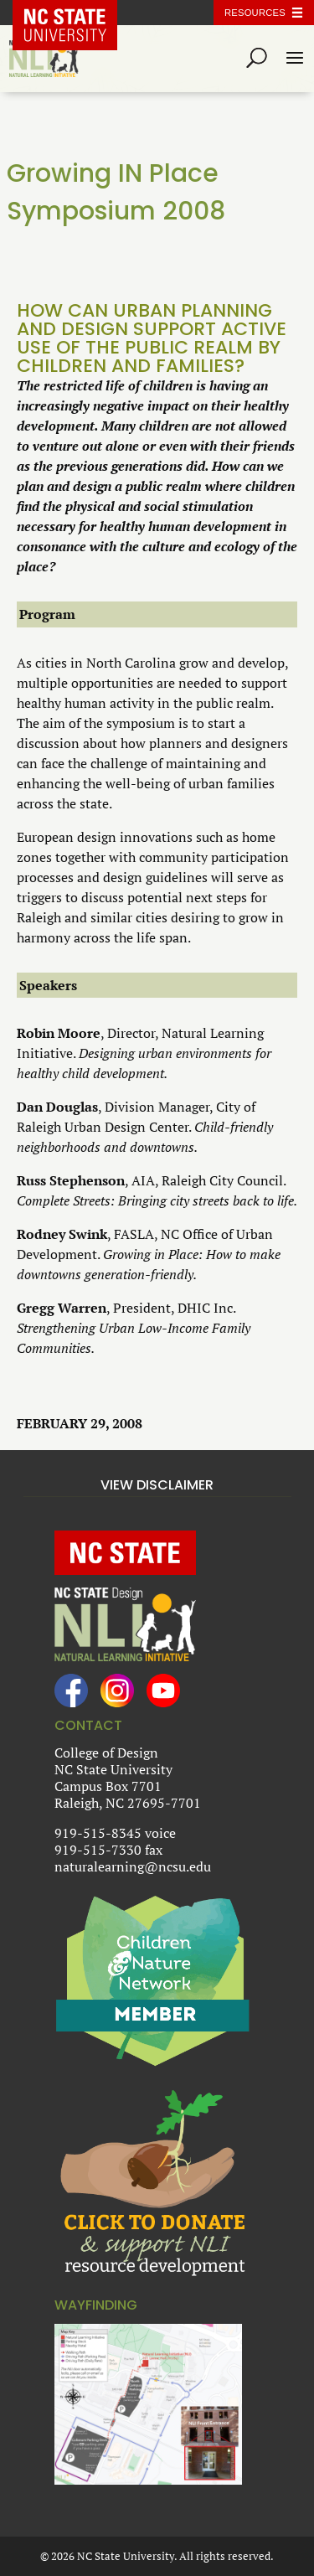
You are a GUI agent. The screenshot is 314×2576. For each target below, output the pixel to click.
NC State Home (77, 12)
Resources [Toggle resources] (255, 13)
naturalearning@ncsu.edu (132, 1866)
